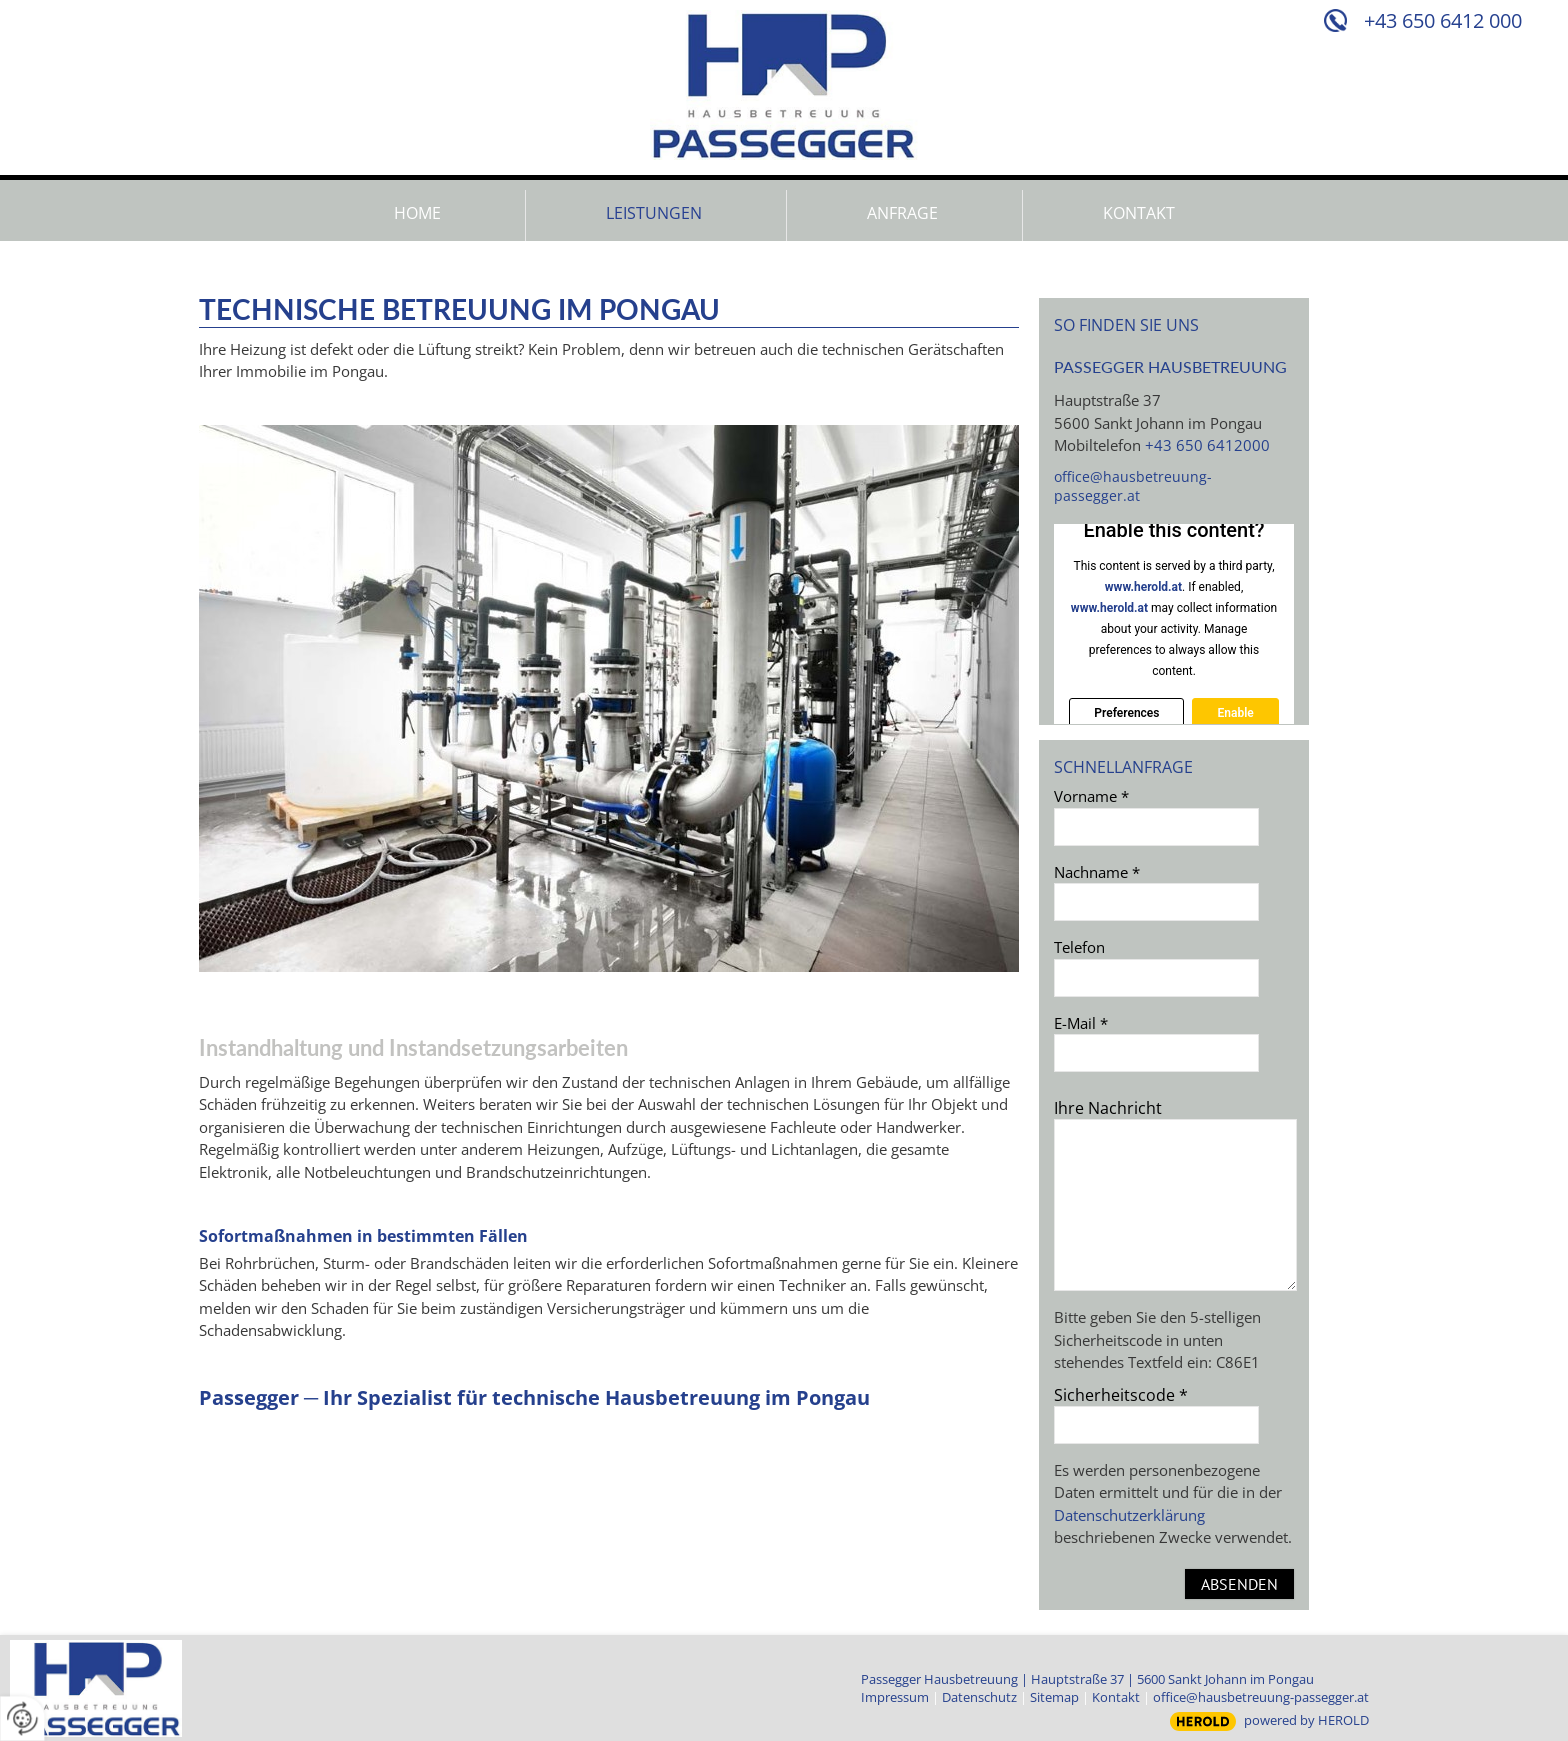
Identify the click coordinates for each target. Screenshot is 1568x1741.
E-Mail (1081, 1023)
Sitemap (1054, 1697)
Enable (1235, 713)
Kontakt (1116, 1697)
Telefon (1079, 947)
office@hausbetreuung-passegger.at (1133, 486)
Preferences (1126, 713)
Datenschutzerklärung (1129, 1515)
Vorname (1091, 796)
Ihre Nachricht (1108, 1108)
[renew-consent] (22, 1718)
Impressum (895, 1697)
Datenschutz (979, 1697)
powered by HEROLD (1306, 1720)
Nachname (1097, 872)
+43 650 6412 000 (1443, 20)
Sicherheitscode (1121, 1395)
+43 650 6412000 (1207, 445)
